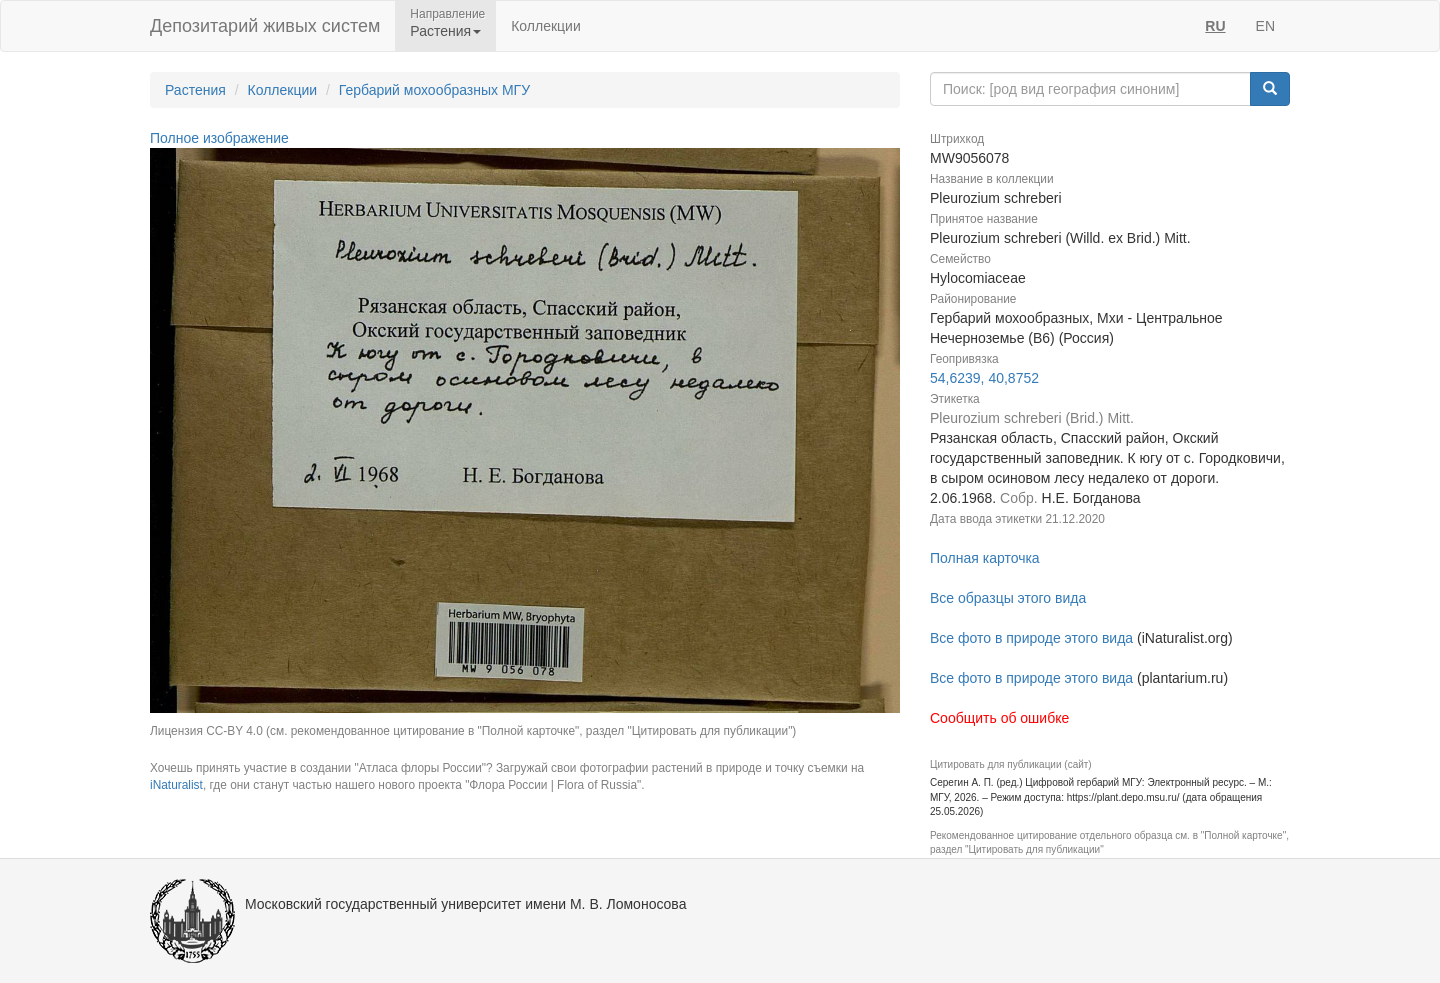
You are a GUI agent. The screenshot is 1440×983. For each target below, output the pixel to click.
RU (1215, 26)
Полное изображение (219, 138)
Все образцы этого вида (1008, 598)
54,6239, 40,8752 (984, 378)
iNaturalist (176, 785)
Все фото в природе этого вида (1031, 638)
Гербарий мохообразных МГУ (434, 90)
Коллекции (546, 26)
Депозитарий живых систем (265, 26)
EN (1265, 26)
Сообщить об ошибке (999, 718)
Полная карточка (985, 558)
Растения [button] (445, 31)
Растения (195, 90)
